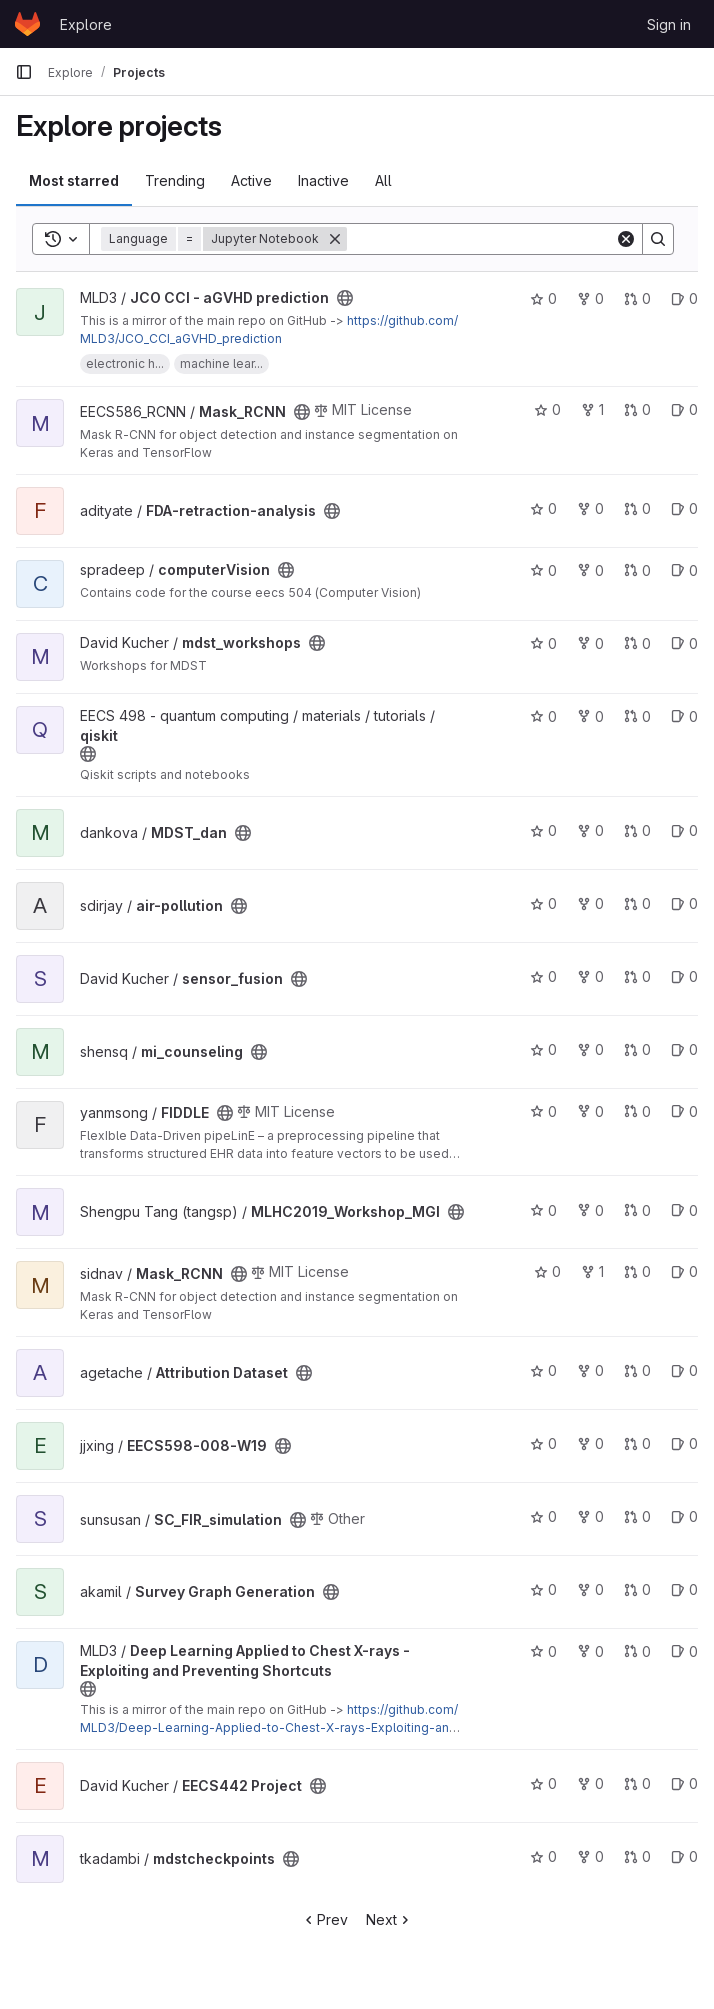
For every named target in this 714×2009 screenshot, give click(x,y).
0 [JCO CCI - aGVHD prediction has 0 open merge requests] (637, 298)
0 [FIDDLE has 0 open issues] (684, 1111)
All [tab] (383, 180)
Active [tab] (251, 180)
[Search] (481, 239)
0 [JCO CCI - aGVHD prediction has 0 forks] (590, 298)
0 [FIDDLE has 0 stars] (543, 1111)
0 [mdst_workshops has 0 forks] (590, 643)
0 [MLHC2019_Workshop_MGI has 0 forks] (590, 1210)
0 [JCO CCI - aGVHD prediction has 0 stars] (543, 298)
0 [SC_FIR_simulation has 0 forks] (590, 1516)
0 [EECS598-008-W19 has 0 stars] (543, 1443)
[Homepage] (27, 24)
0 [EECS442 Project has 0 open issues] (684, 1783)
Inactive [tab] (323, 180)
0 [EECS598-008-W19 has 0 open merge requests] (637, 1443)
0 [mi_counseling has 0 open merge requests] (637, 1049)
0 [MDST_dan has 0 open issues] (684, 830)
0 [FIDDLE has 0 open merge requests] (637, 1111)
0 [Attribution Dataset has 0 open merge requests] (637, 1370)
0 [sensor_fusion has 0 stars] (543, 976)
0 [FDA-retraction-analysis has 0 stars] (543, 508)
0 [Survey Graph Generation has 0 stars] (543, 1589)
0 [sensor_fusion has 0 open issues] (684, 976)
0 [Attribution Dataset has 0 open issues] (684, 1370)
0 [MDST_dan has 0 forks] (590, 830)
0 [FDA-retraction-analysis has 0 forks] (590, 508)
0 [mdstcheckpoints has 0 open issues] (684, 1856)
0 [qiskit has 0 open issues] (684, 716)
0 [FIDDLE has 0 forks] (590, 1111)
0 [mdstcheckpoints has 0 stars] (543, 1856)
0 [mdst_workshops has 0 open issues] (684, 643)
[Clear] (626, 239)
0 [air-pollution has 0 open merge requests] (637, 903)
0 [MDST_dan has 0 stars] (543, 830)
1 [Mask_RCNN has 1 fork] (592, 409)
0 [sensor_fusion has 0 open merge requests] (637, 976)
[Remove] (335, 239)
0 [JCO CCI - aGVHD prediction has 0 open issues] (684, 298)
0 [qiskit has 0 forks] (590, 716)
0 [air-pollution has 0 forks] (590, 903)
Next (389, 1919)
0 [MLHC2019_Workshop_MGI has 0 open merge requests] (637, 1210)
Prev (324, 1919)
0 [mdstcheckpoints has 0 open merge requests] (637, 1856)
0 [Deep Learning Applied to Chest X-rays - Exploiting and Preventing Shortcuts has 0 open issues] (684, 1651)
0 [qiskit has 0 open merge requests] (637, 716)
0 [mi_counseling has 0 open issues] (684, 1049)
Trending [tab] (175, 180)
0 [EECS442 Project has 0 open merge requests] (637, 1783)
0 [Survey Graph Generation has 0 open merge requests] (637, 1589)
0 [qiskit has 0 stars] (543, 716)
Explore (86, 24)
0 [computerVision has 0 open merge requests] (637, 570)
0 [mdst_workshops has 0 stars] (543, 643)
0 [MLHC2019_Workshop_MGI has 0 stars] (543, 1210)
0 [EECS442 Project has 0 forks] (590, 1783)
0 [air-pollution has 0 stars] (543, 903)
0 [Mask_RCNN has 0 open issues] (684, 409)
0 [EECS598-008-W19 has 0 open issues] (684, 1443)
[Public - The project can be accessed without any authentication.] (345, 298)
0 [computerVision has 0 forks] (590, 570)
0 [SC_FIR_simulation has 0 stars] (543, 1516)
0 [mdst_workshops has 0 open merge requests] (637, 643)
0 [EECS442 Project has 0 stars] (543, 1783)
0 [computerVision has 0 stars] (543, 570)
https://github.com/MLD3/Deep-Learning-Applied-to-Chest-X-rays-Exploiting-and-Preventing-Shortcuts (271, 1727)
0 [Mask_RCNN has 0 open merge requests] (637, 409)
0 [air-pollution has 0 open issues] (684, 903)
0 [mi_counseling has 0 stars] (543, 1049)
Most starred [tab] (74, 180)
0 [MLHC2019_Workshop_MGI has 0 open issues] (684, 1210)
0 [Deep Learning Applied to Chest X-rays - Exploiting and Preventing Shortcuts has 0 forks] (590, 1651)
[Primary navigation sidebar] (24, 72)
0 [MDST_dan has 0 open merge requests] (637, 830)
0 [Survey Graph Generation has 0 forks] (590, 1589)
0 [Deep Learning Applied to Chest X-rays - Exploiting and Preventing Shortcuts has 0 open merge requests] (637, 1651)
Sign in (669, 24)
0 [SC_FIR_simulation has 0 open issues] (684, 1516)
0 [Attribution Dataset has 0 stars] (543, 1370)
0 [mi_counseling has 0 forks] (590, 1049)
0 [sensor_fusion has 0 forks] (590, 976)
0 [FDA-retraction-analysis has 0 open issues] (684, 508)
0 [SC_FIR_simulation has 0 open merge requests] (637, 1516)
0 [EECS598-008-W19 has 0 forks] (590, 1443)
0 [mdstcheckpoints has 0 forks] (590, 1856)
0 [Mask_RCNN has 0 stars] (547, 409)
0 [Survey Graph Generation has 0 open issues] (684, 1589)
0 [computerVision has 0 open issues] (684, 570)
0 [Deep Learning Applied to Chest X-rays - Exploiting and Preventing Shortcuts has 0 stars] (543, 1651)
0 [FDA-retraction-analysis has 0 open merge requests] (637, 508)
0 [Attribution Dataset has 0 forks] (590, 1370)
